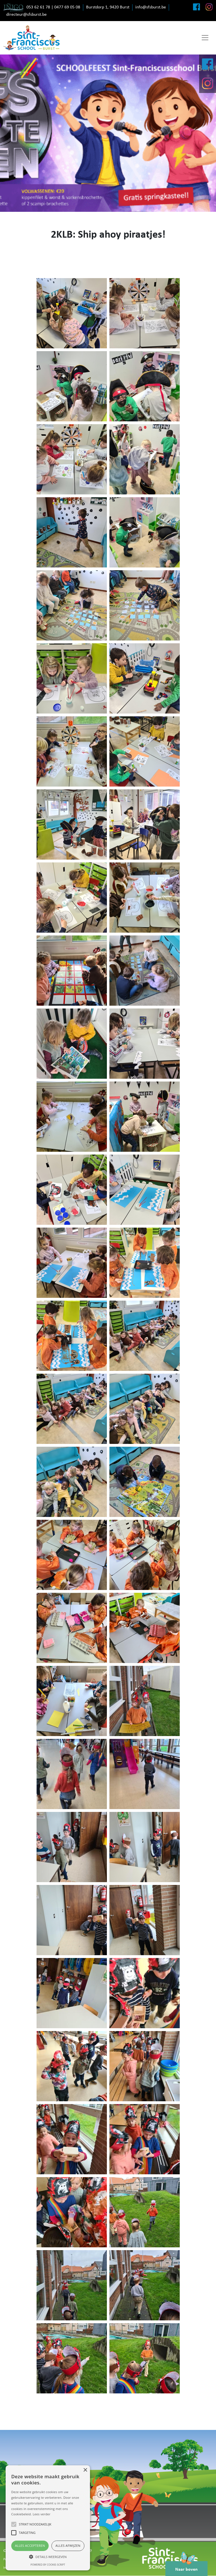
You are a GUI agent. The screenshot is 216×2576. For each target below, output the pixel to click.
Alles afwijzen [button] (67, 2545)
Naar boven (186, 2566)
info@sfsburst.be (150, 7)
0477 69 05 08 (67, 7)
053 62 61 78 (38, 7)
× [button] (85, 2470)
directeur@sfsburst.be (26, 14)
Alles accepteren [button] (30, 2545)
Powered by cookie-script (48, 2564)
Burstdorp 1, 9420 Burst (107, 7)
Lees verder (41, 2514)
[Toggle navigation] (205, 37)
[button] (47, 2556)
